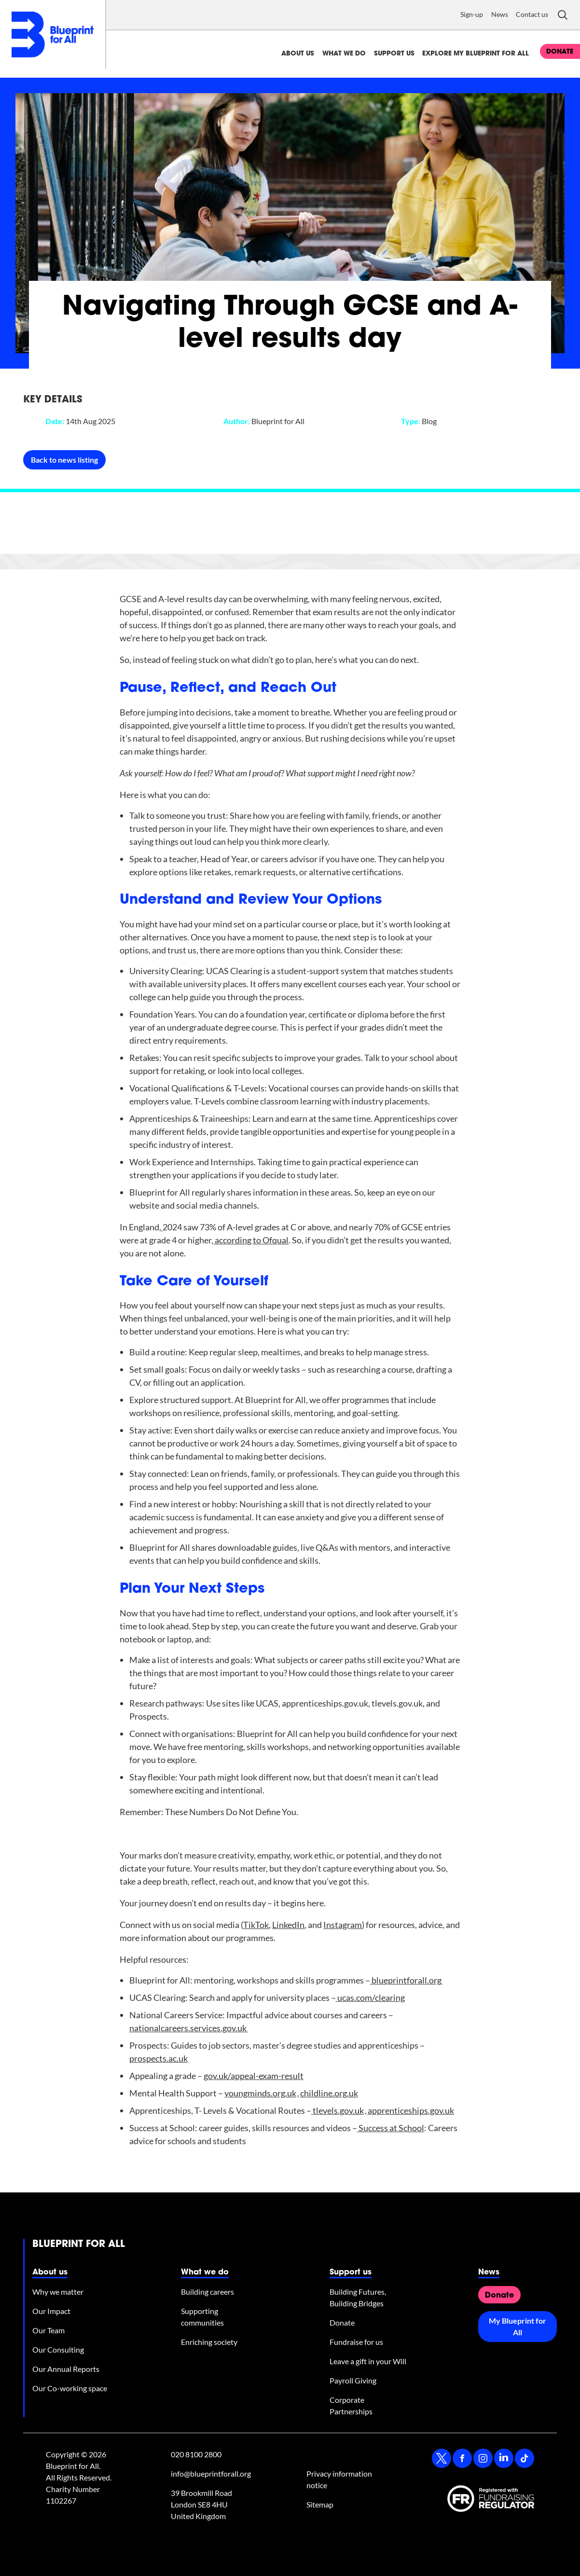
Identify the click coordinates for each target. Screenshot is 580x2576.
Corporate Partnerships (351, 2405)
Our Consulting (58, 2349)
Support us (394, 54)
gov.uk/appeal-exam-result (254, 2075)
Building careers (207, 2291)
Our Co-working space (69, 2388)
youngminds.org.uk (260, 2093)
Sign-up (471, 14)
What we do (344, 54)
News (499, 14)
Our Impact (51, 2310)
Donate (342, 2322)
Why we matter (57, 2291)
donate (559, 52)
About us (297, 54)
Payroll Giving (353, 2380)
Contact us (532, 14)
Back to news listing (64, 459)
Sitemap (319, 2504)
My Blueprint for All (517, 2326)
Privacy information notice (339, 2479)
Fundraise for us (356, 2341)
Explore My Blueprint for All (475, 54)
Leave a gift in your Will (368, 2361)
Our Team (48, 2330)
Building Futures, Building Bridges (358, 2297)
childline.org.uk (329, 2093)
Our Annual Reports (65, 2368)
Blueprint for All (78, 2244)
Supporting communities (202, 2316)
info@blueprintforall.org (211, 2473)
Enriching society (209, 2341)
